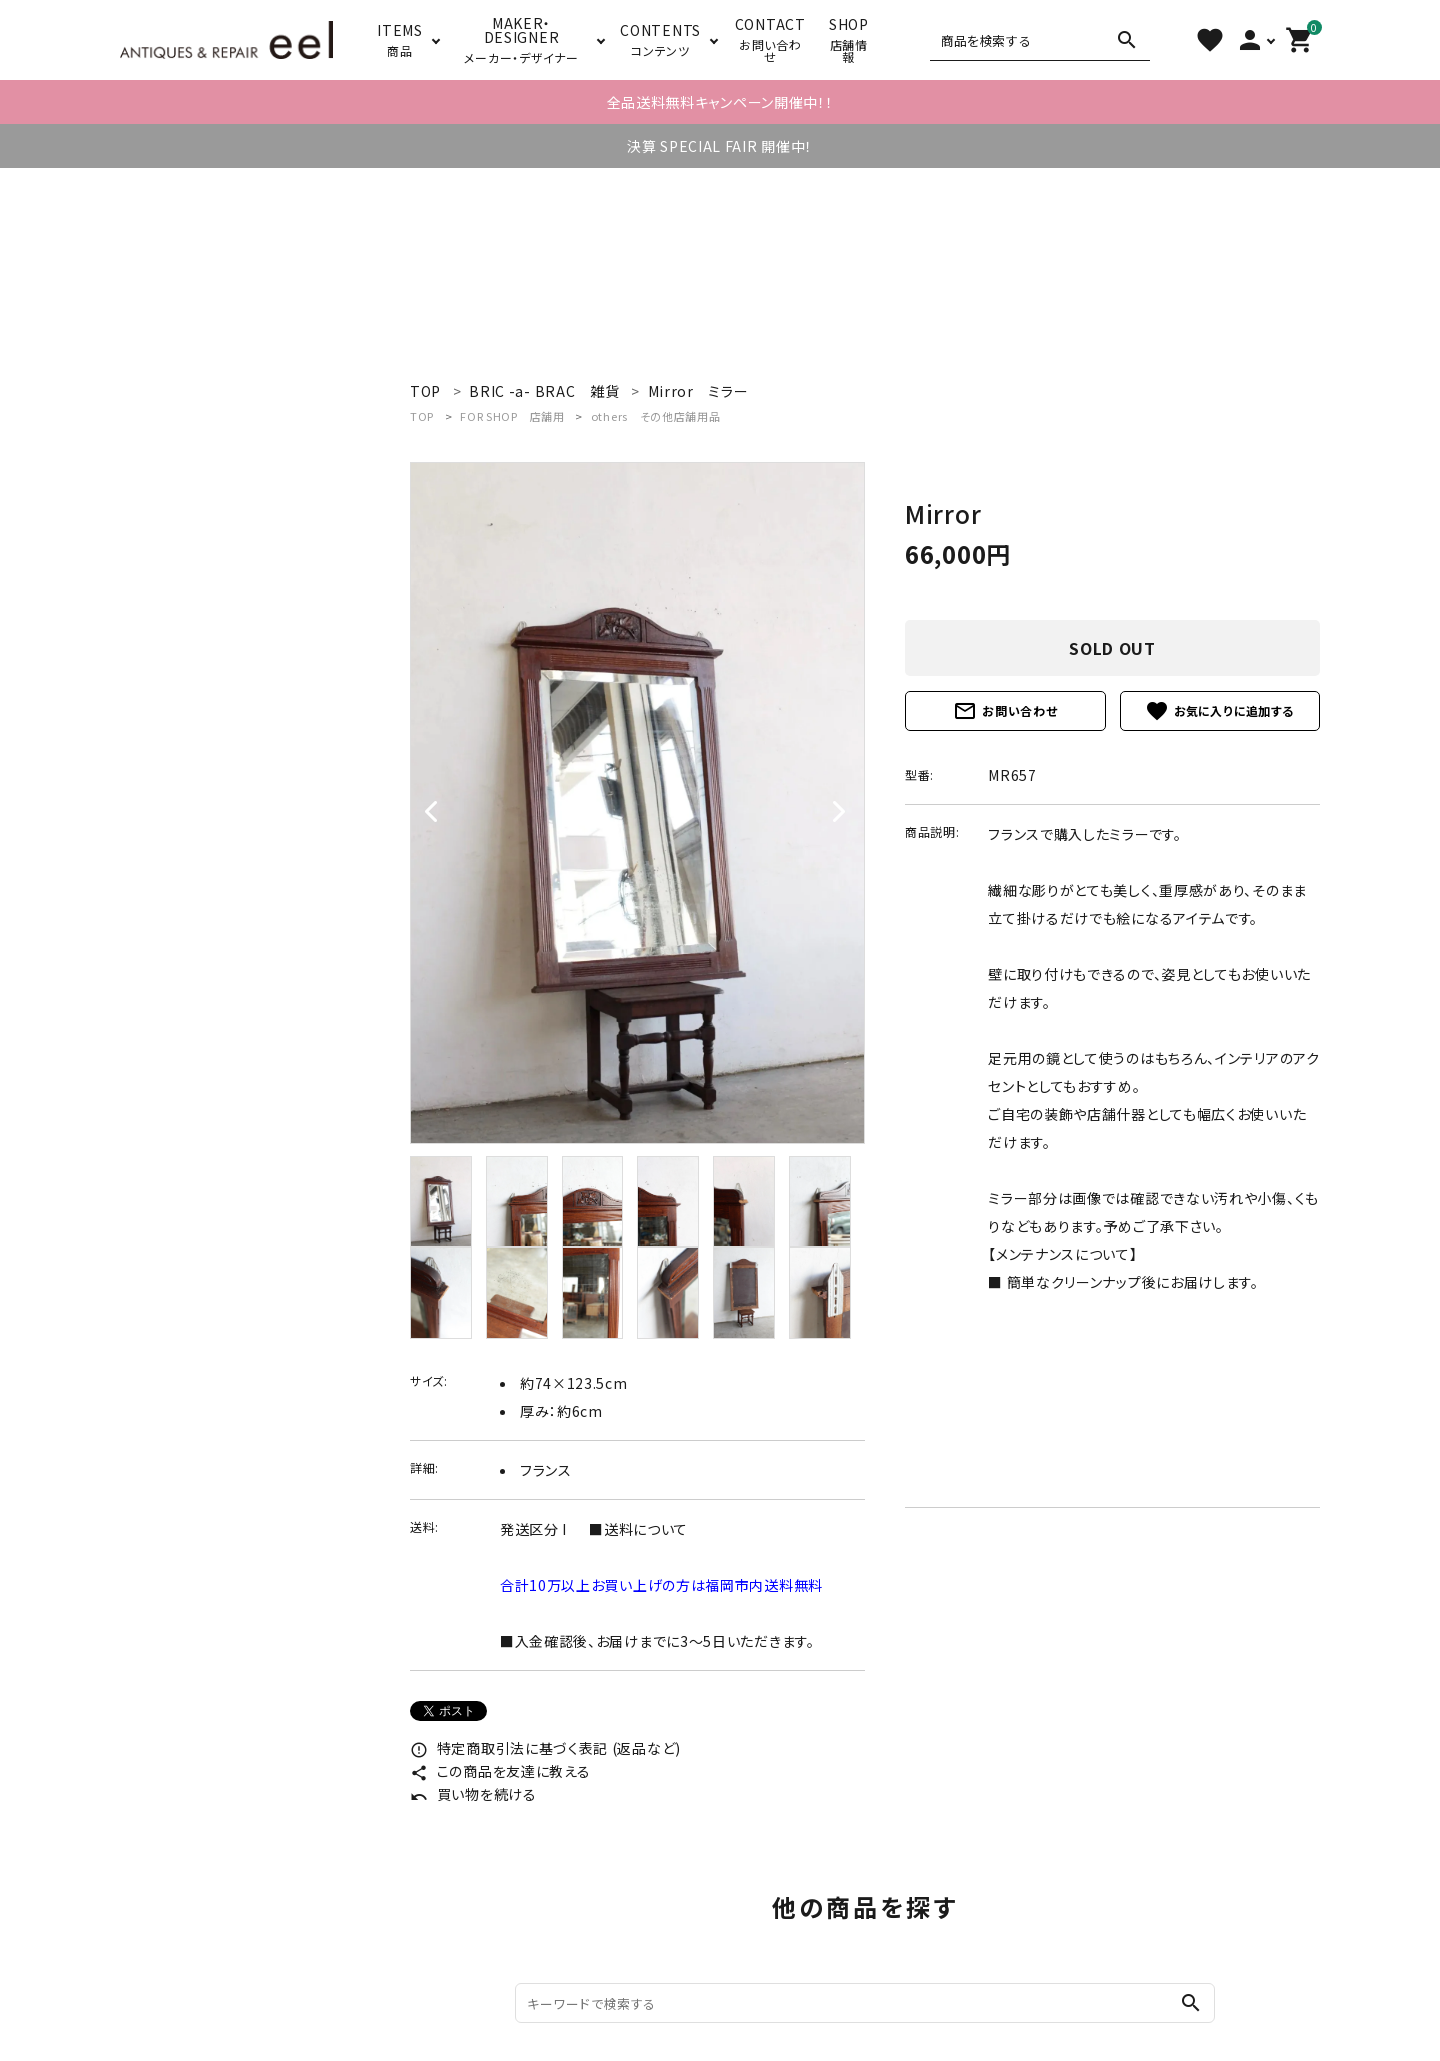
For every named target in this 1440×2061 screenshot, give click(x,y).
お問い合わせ (1005, 711)
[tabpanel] (637, 803)
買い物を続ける (473, 1794)
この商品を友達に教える (500, 1771)
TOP (422, 416)
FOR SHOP (512, 416)
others (656, 416)
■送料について (638, 1529)
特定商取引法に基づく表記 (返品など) (545, 1748)
